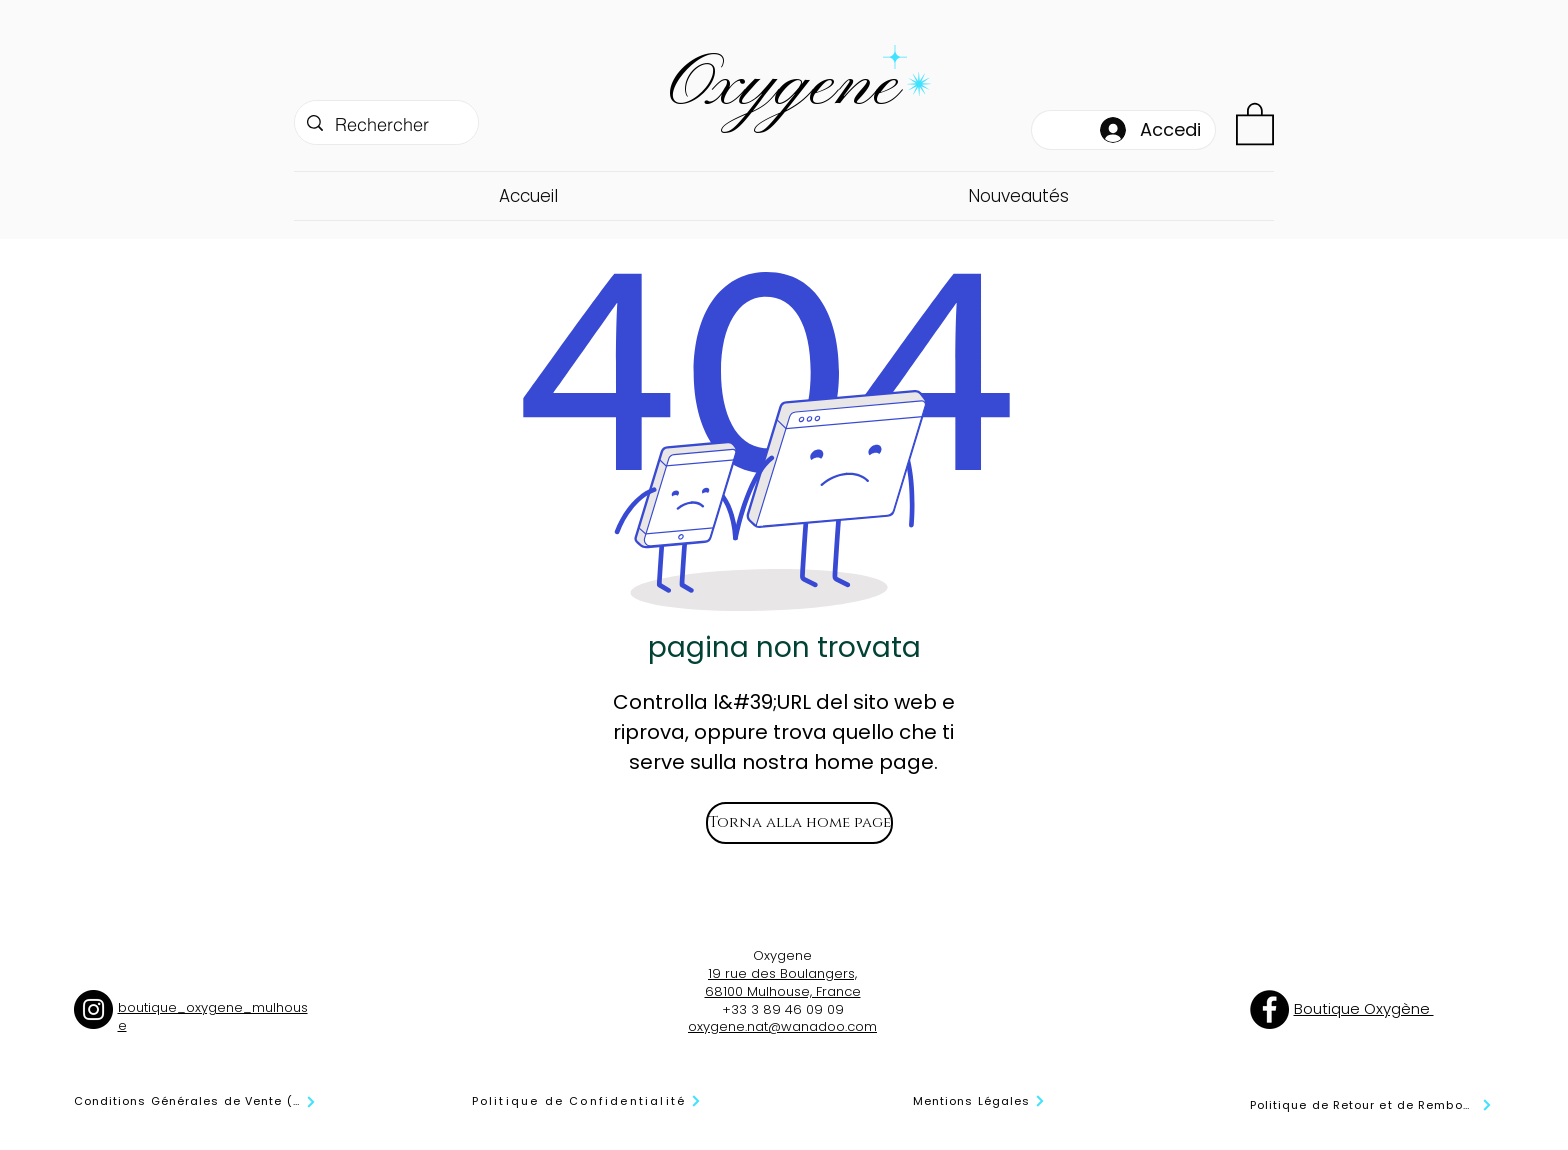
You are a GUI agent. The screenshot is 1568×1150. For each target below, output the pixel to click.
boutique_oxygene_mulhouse (213, 1016)
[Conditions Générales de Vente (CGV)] (195, 1102)
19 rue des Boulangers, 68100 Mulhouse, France (783, 982)
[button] (1255, 122)
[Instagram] (93, 1009)
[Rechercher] (385, 125)
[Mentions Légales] (980, 1101)
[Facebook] (1269, 1009)
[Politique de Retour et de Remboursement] (1371, 1105)
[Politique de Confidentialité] (587, 1101)
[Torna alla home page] (799, 823)
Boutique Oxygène (1364, 1008)
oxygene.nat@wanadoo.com (782, 1026)
